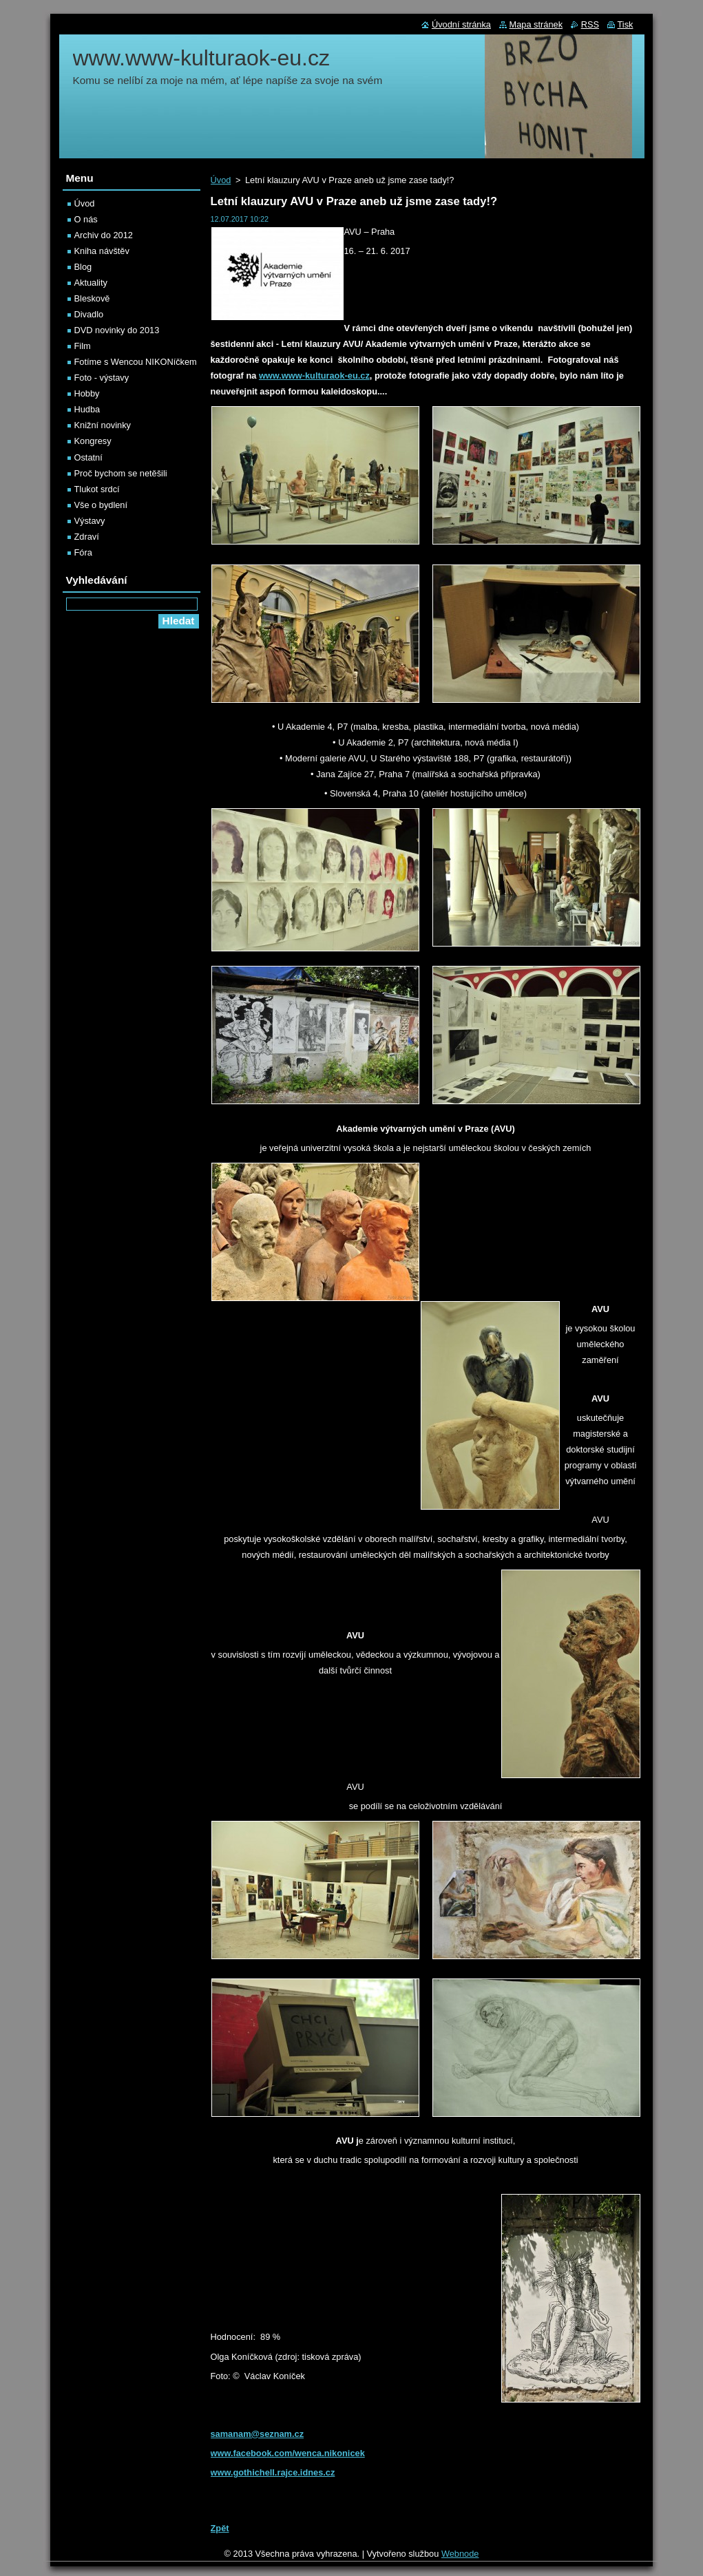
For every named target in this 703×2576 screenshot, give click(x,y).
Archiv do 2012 (103, 235)
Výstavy (89, 521)
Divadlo (89, 314)
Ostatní (88, 457)
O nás (86, 219)
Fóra (83, 552)
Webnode (460, 2553)
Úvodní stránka (461, 24)
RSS (590, 24)
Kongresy (93, 441)
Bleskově (92, 298)
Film (82, 346)
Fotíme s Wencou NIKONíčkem (135, 362)
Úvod (221, 180)
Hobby (87, 393)
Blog (83, 267)
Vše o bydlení (101, 505)
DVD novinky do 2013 (117, 330)
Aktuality (90, 282)
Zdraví (86, 536)
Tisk (625, 24)
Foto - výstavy (101, 377)
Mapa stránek (536, 24)
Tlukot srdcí (97, 489)
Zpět (220, 2528)
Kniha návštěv (101, 251)
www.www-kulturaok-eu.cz (314, 375)
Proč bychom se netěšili (120, 473)
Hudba (87, 409)
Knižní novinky (103, 425)
